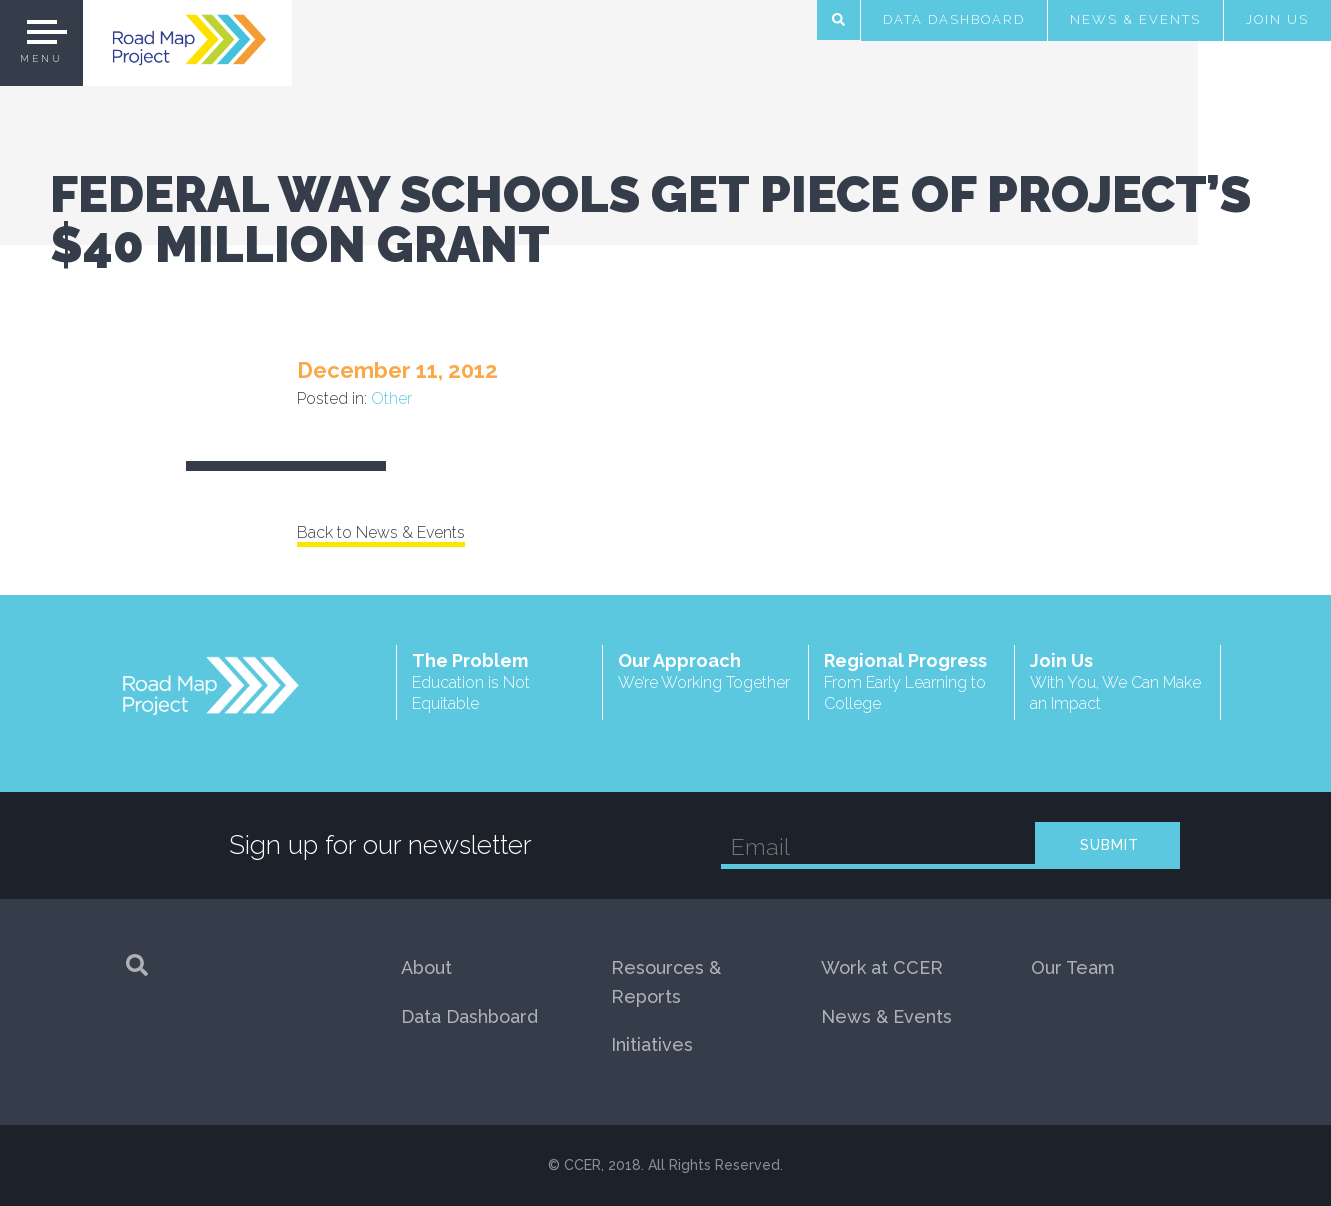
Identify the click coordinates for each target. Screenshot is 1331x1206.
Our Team (1073, 967)
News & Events (1135, 19)
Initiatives (652, 1044)
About (426, 967)
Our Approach (705, 671)
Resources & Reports (666, 982)
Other (391, 398)
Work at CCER (882, 967)
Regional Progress (911, 682)
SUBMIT (1109, 845)
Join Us (1277, 19)
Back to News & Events (381, 532)
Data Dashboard (954, 19)
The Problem (499, 682)
